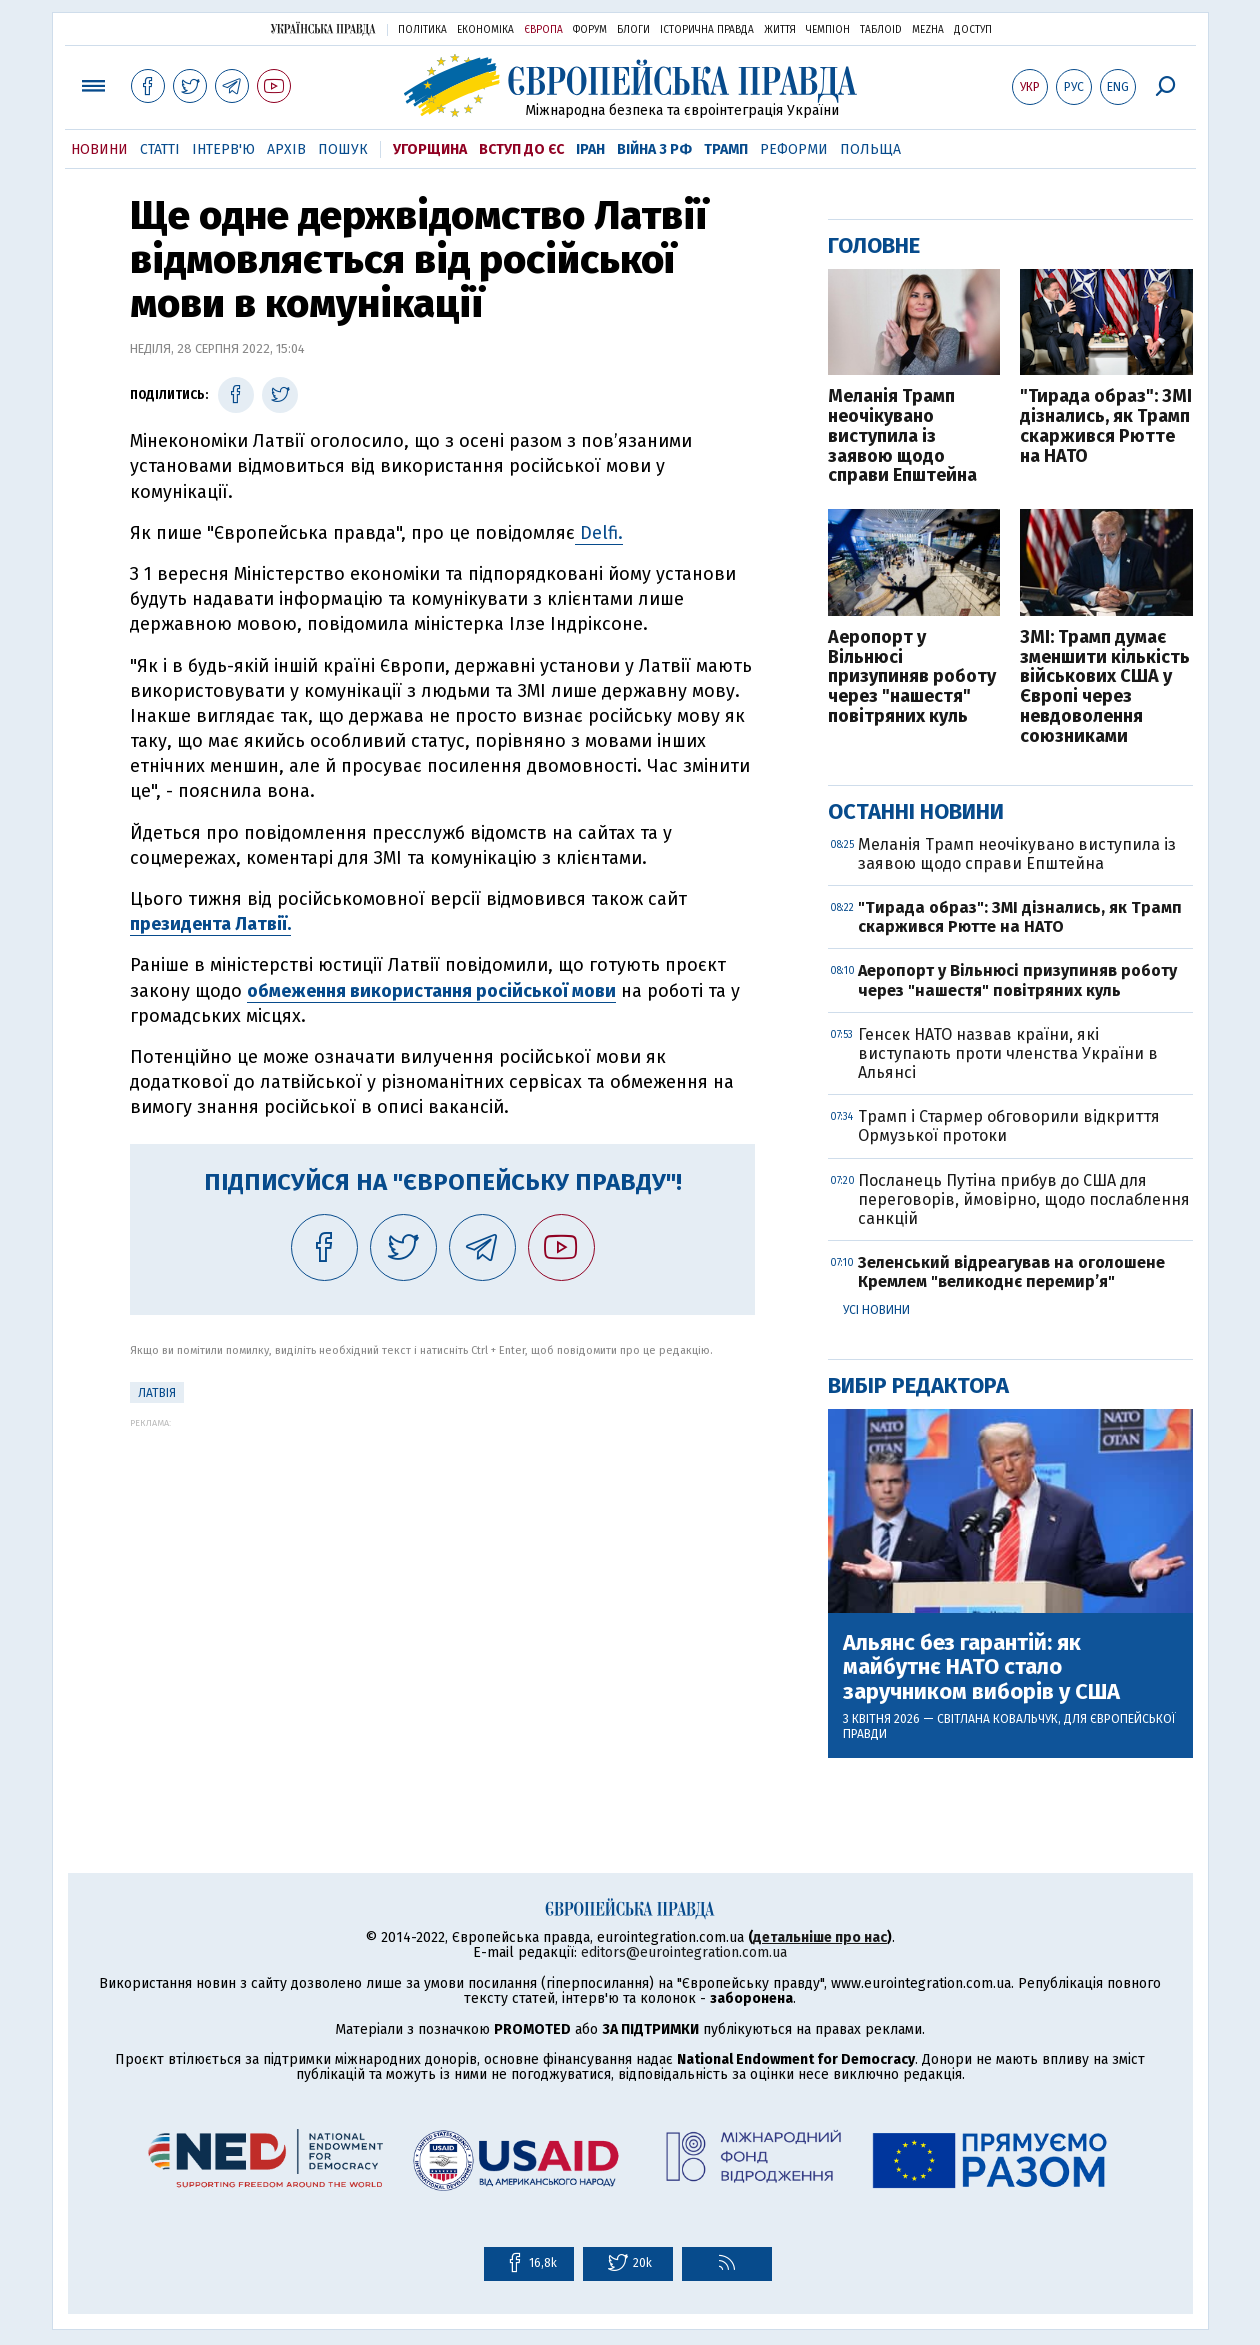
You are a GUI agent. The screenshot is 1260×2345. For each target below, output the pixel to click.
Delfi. (599, 533)
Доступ (973, 30)
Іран (590, 149)
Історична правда (707, 30)
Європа (543, 30)
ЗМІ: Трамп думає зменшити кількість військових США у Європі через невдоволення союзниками (1105, 687)
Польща (870, 149)
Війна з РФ (654, 149)
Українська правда (323, 28)
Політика (422, 30)
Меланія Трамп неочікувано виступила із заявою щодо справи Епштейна (902, 436)
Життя (780, 30)
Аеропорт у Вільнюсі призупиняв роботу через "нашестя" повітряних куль (912, 677)
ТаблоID (881, 30)
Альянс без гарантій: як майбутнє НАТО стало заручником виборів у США (981, 1667)
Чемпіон (828, 30)
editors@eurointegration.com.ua (684, 1952)
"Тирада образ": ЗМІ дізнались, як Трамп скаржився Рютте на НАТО (1106, 426)
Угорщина (430, 149)
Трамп (726, 149)
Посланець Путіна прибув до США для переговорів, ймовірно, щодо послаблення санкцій (1024, 1199)
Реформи (794, 149)
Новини (99, 149)
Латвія (157, 1393)
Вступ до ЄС (521, 149)
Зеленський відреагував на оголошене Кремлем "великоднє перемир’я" (1011, 1272)
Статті (160, 149)
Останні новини (916, 811)
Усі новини (876, 1310)
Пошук (343, 149)
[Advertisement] (442, 1568)
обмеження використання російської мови (431, 991)
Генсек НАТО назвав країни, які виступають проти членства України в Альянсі (1008, 1053)
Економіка (485, 30)
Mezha (928, 30)
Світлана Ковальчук (997, 1719)
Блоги (633, 30)
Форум (590, 30)
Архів (286, 149)
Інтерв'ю (223, 149)
